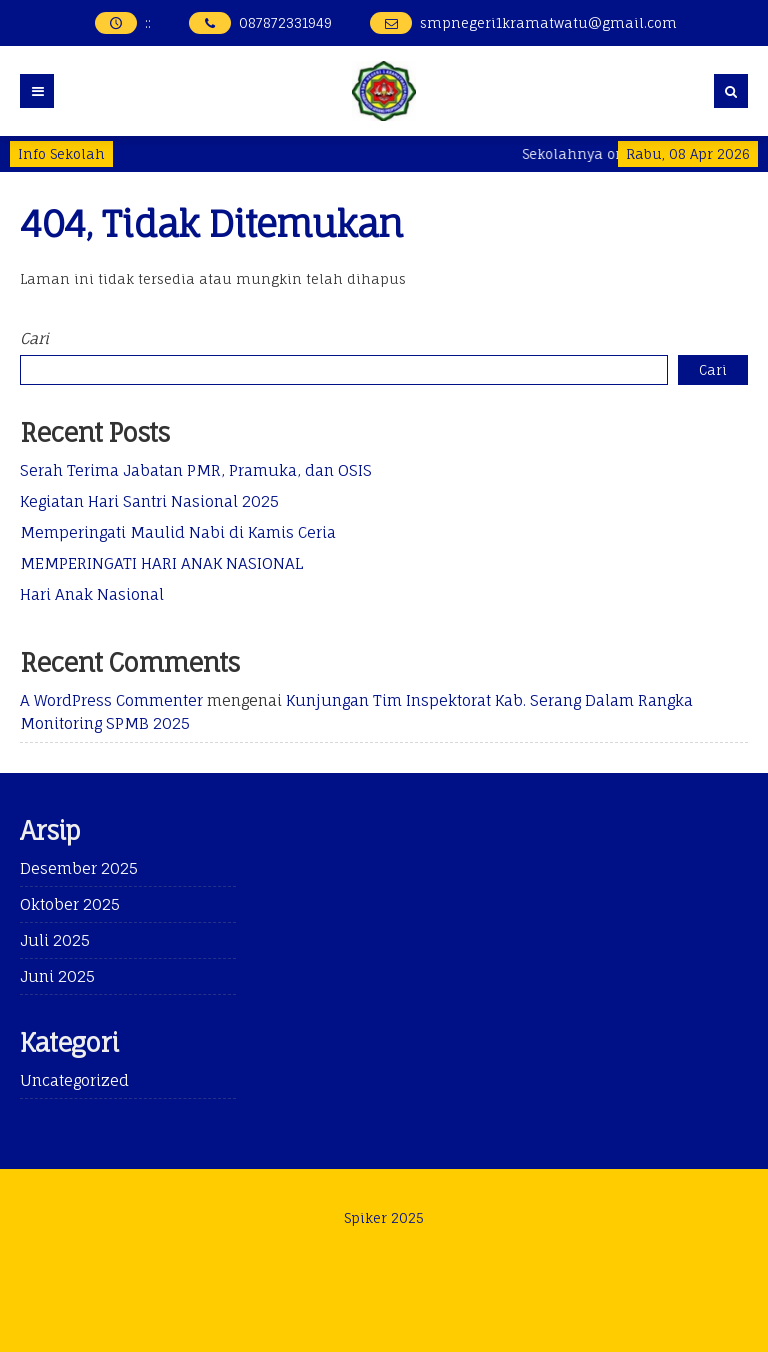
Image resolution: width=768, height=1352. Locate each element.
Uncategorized (74, 1080)
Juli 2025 (55, 940)
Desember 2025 (79, 868)
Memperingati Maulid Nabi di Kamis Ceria (178, 532)
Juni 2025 (57, 976)
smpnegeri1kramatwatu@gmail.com (548, 23)
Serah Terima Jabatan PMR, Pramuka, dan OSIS (196, 470)
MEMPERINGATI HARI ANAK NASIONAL (161, 563)
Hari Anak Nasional (92, 594)
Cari (34, 338)
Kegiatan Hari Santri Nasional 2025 (149, 501)
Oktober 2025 (70, 904)
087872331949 (285, 23)
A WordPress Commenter (111, 700)
